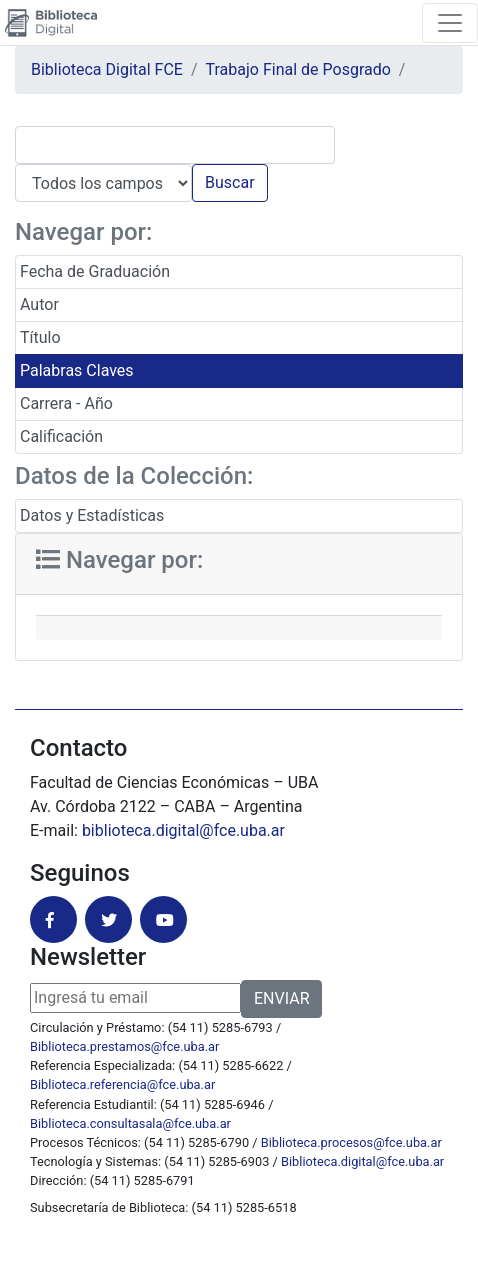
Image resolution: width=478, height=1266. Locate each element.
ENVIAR (281, 998)
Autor (39, 304)
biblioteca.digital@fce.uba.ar (183, 830)
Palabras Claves (77, 370)
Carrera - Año (66, 403)
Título (40, 337)
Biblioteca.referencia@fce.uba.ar (122, 1084)
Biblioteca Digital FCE (107, 69)
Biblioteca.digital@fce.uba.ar (362, 1161)
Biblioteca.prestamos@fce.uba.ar (124, 1046)
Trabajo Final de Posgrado (298, 69)
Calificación (61, 436)
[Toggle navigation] (450, 23)
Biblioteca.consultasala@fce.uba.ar (130, 1123)
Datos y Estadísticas (92, 515)
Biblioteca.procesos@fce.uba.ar (351, 1142)
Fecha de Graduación (95, 271)
